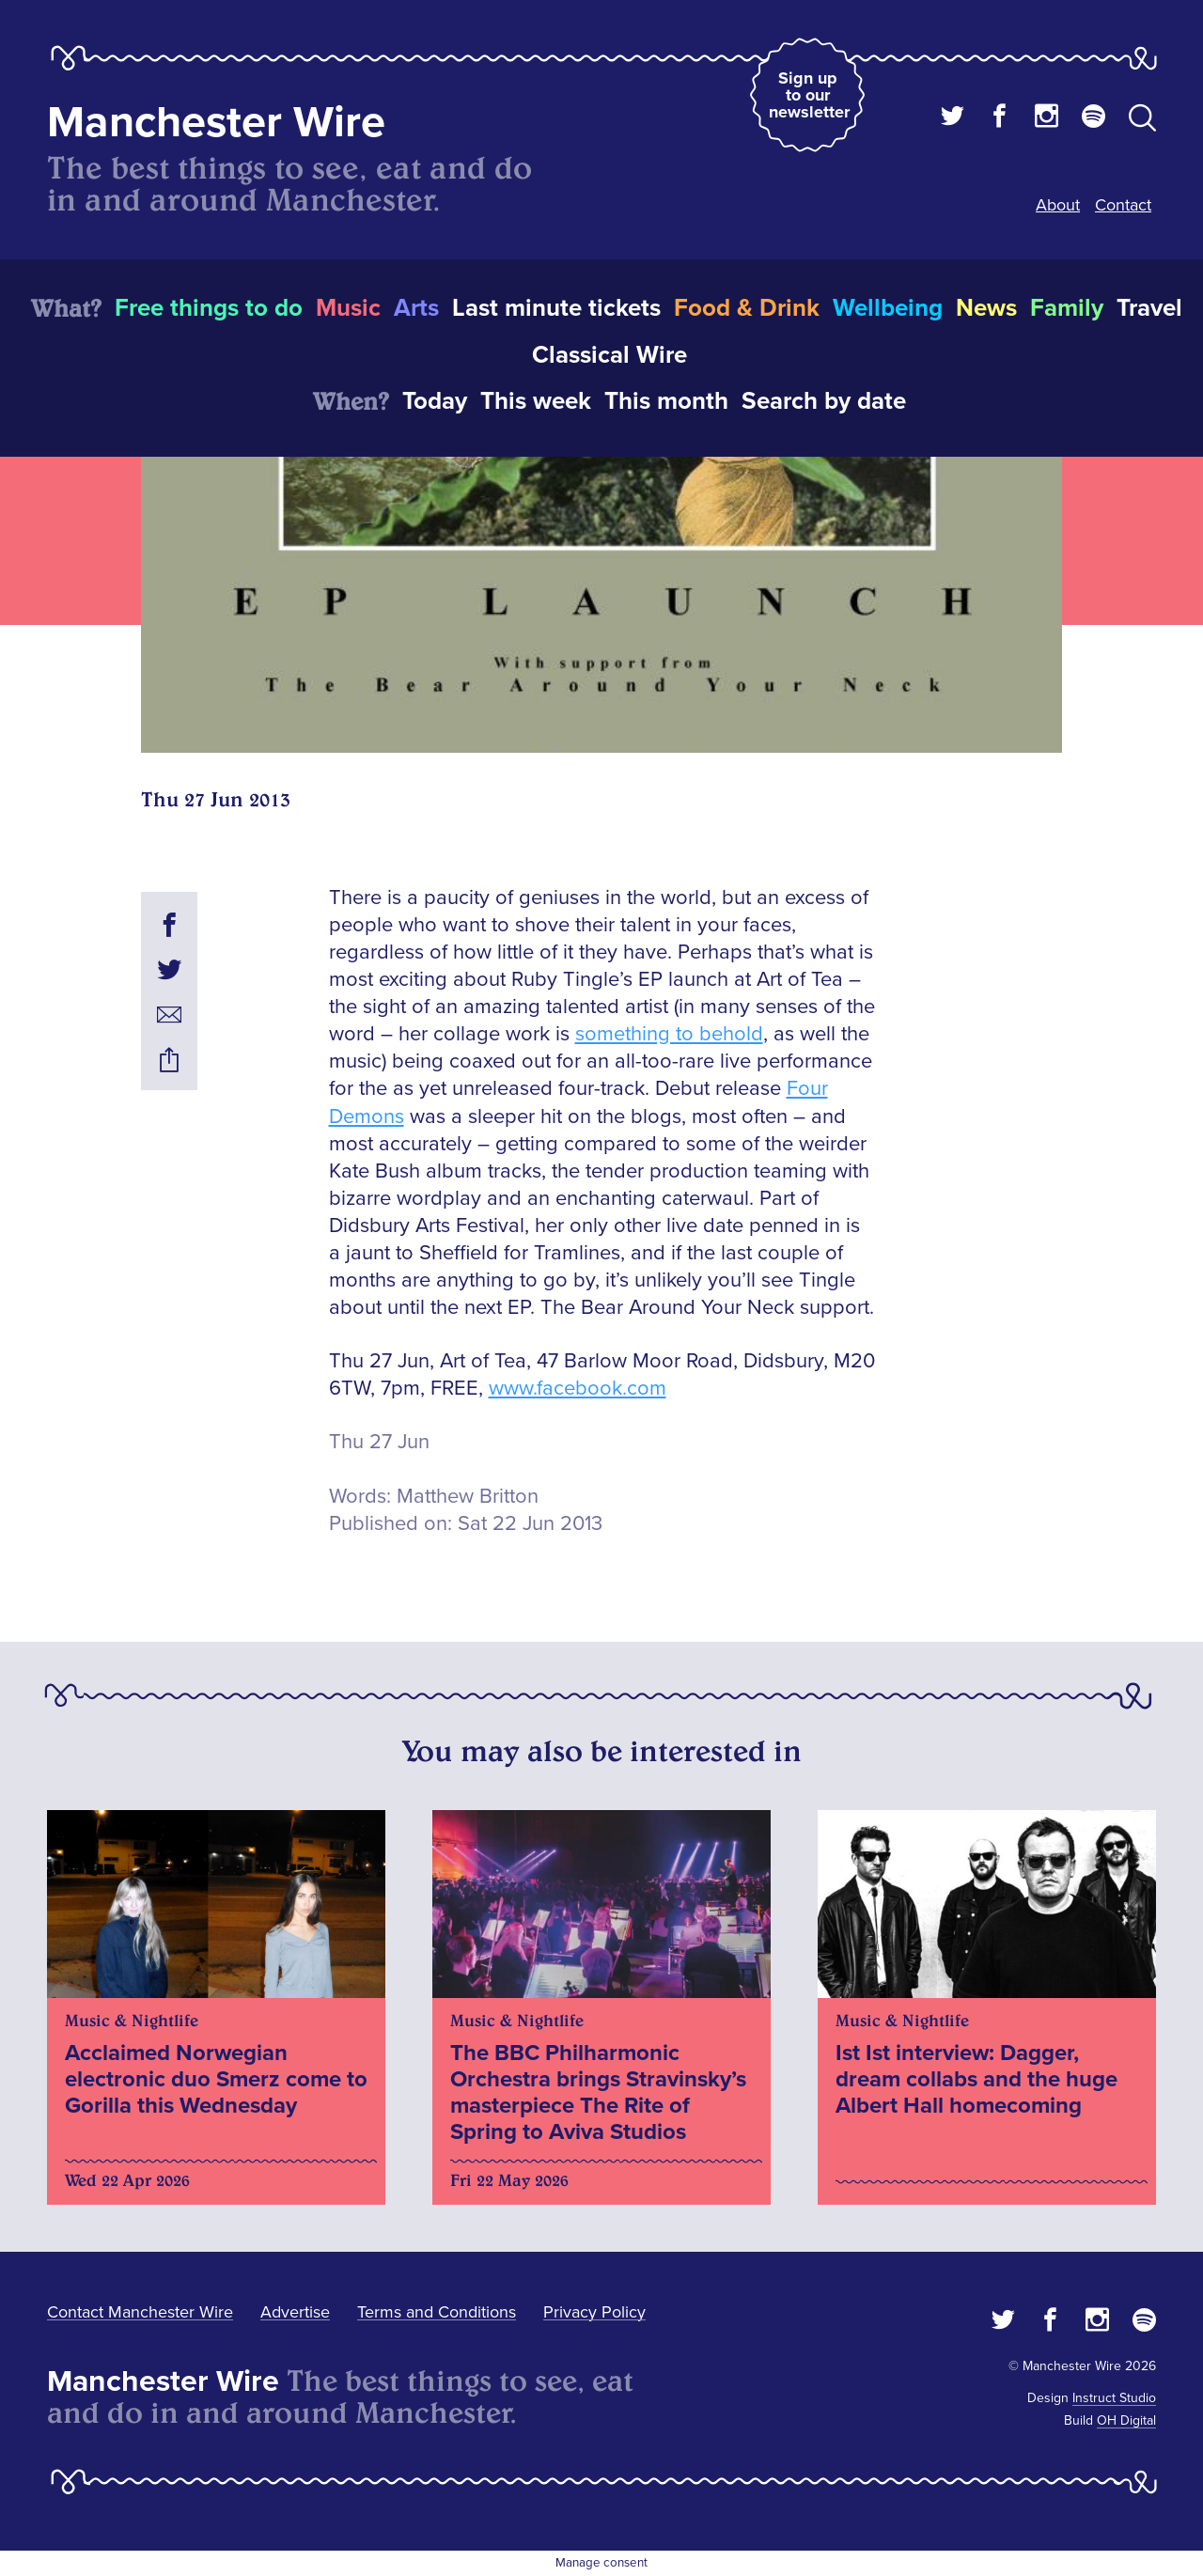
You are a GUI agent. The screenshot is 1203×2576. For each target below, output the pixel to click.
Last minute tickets (556, 308)
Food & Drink (747, 308)
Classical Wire (609, 355)
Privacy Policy (594, 2312)
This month (666, 401)
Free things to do (209, 308)
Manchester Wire (216, 122)
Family (1066, 308)
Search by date (824, 401)
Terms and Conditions (436, 2312)
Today (434, 401)
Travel (1149, 308)
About (1058, 205)
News (986, 308)
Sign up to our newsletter (809, 95)
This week (535, 401)
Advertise (295, 2312)
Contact (1123, 205)
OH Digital (1126, 2420)
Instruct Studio (1114, 2398)
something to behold (669, 1034)
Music (348, 308)
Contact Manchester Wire (140, 2312)
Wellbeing (888, 308)
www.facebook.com (577, 1388)
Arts (416, 308)
